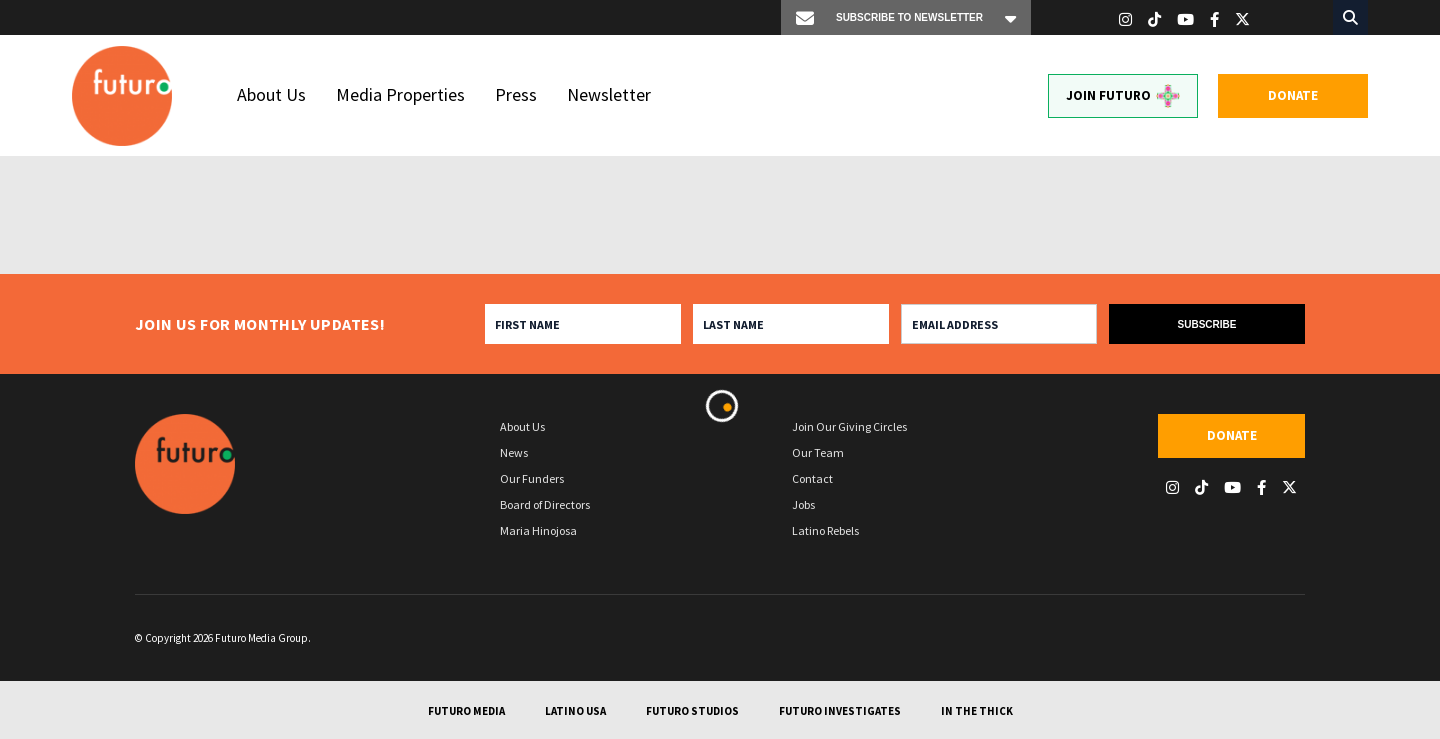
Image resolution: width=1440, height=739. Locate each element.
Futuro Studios (692, 711)
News (514, 452)
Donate (1293, 95)
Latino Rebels (825, 530)
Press (516, 94)
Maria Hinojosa (538, 530)
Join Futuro (1123, 96)
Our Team (818, 452)
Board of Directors (545, 504)
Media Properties (400, 94)
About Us (271, 94)
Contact (812, 478)
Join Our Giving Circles (849, 426)
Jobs (803, 504)
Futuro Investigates (840, 711)
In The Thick (977, 711)
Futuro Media (466, 711)
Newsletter (609, 94)
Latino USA (575, 711)
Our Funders (532, 478)
